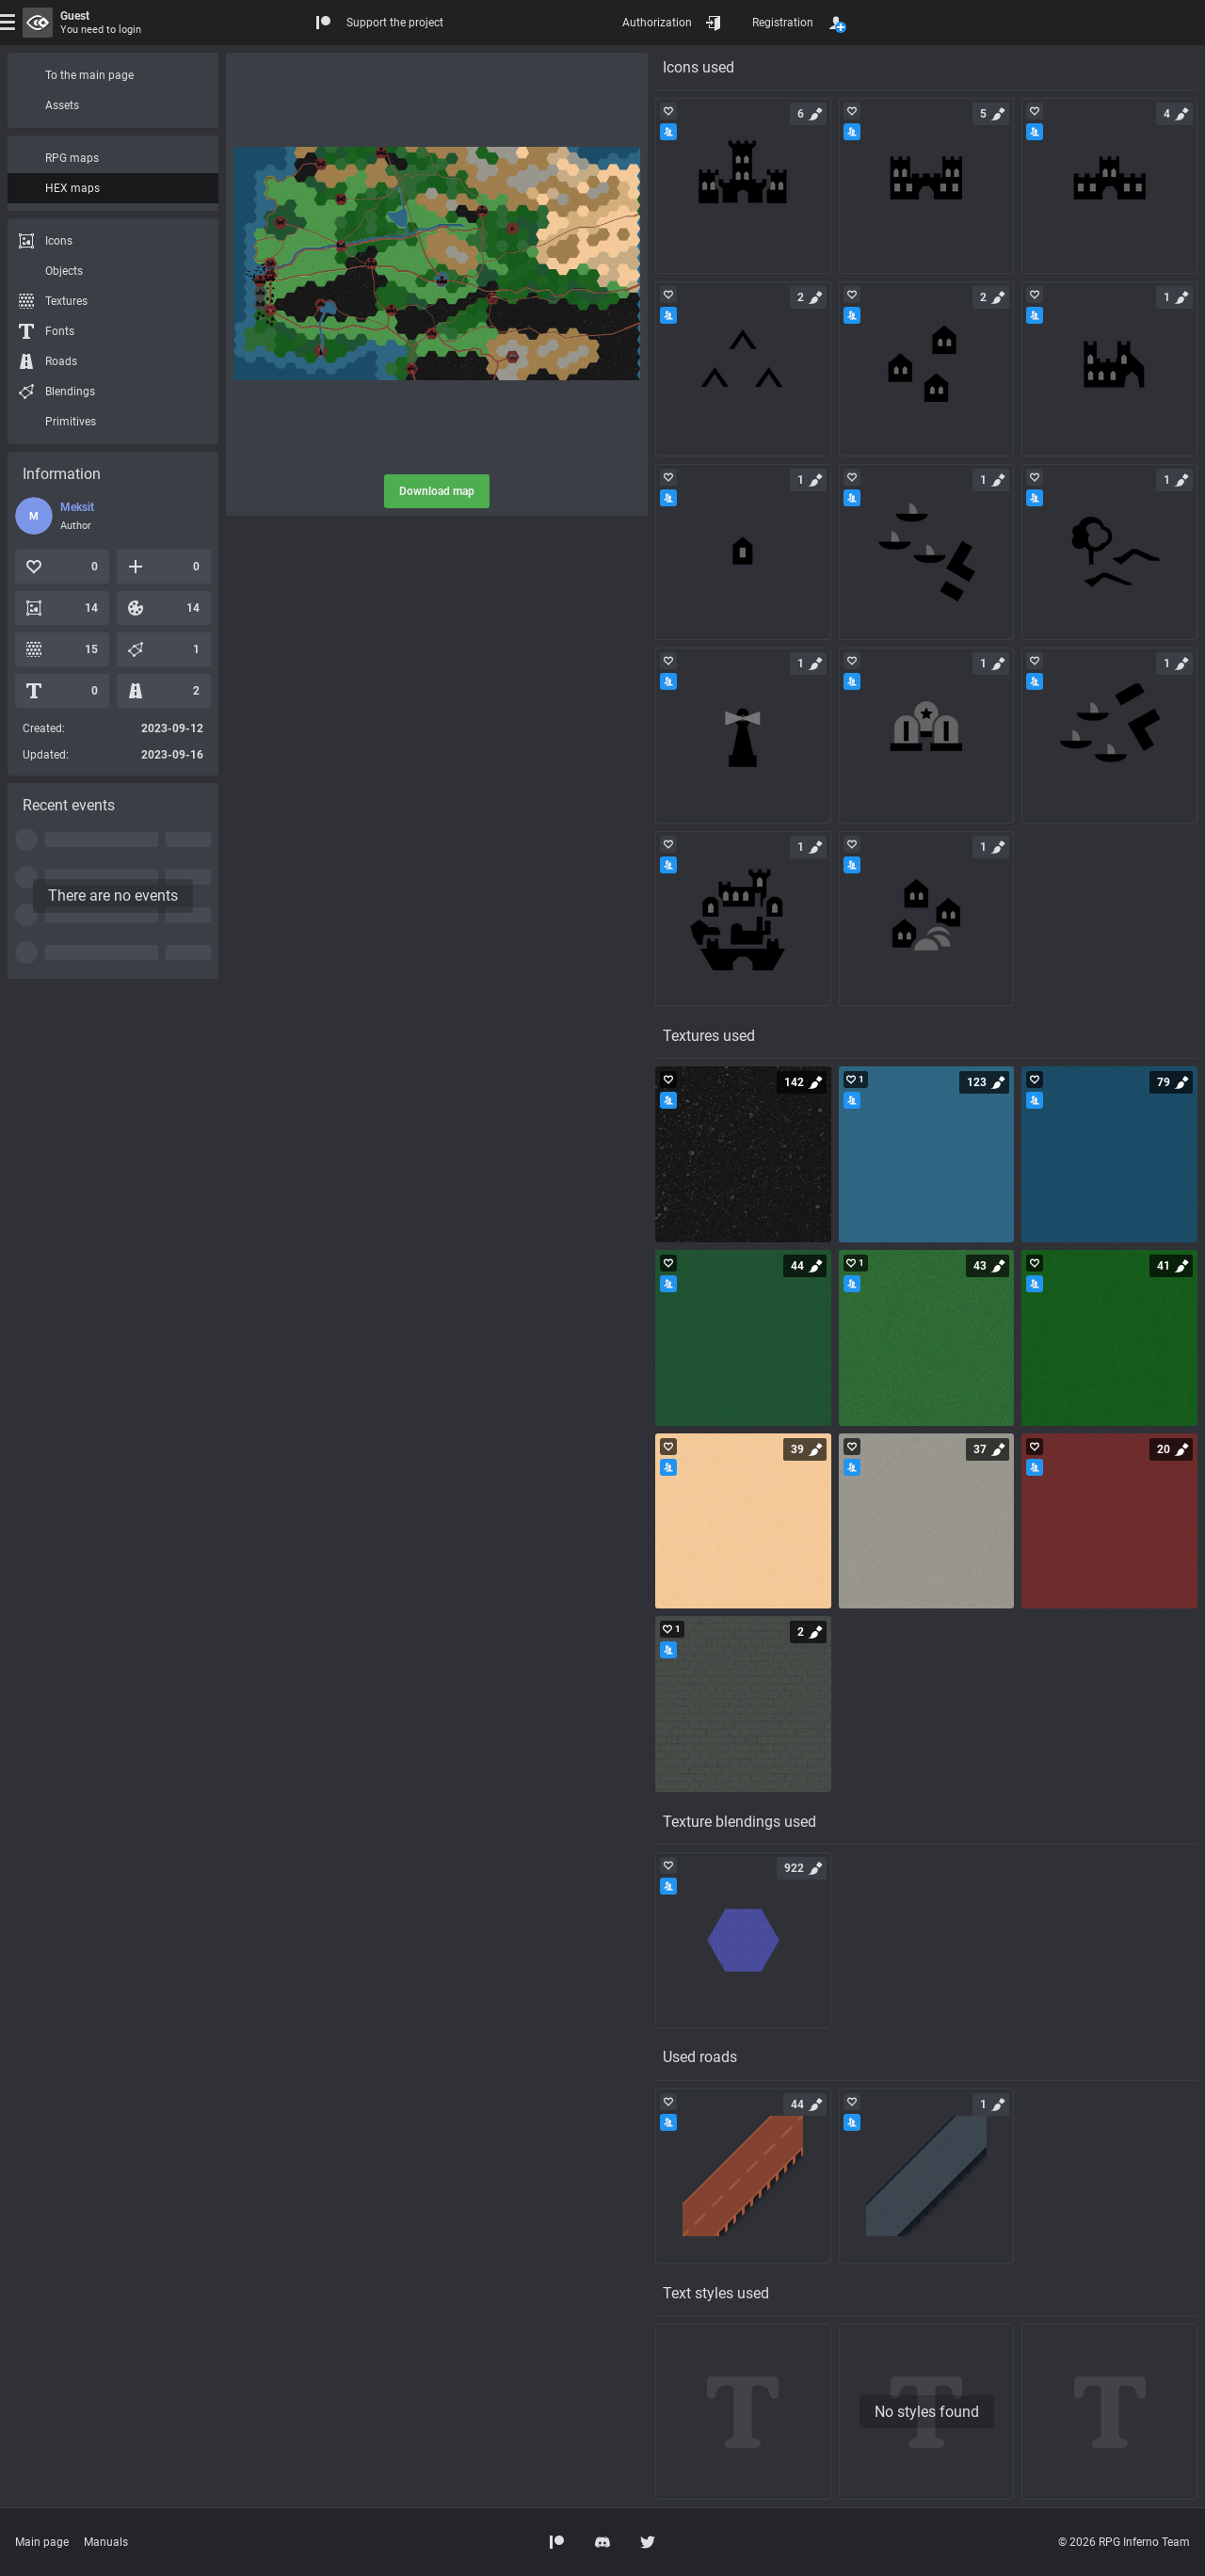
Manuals (106, 2542)
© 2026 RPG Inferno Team (1124, 2542)
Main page (42, 2542)
